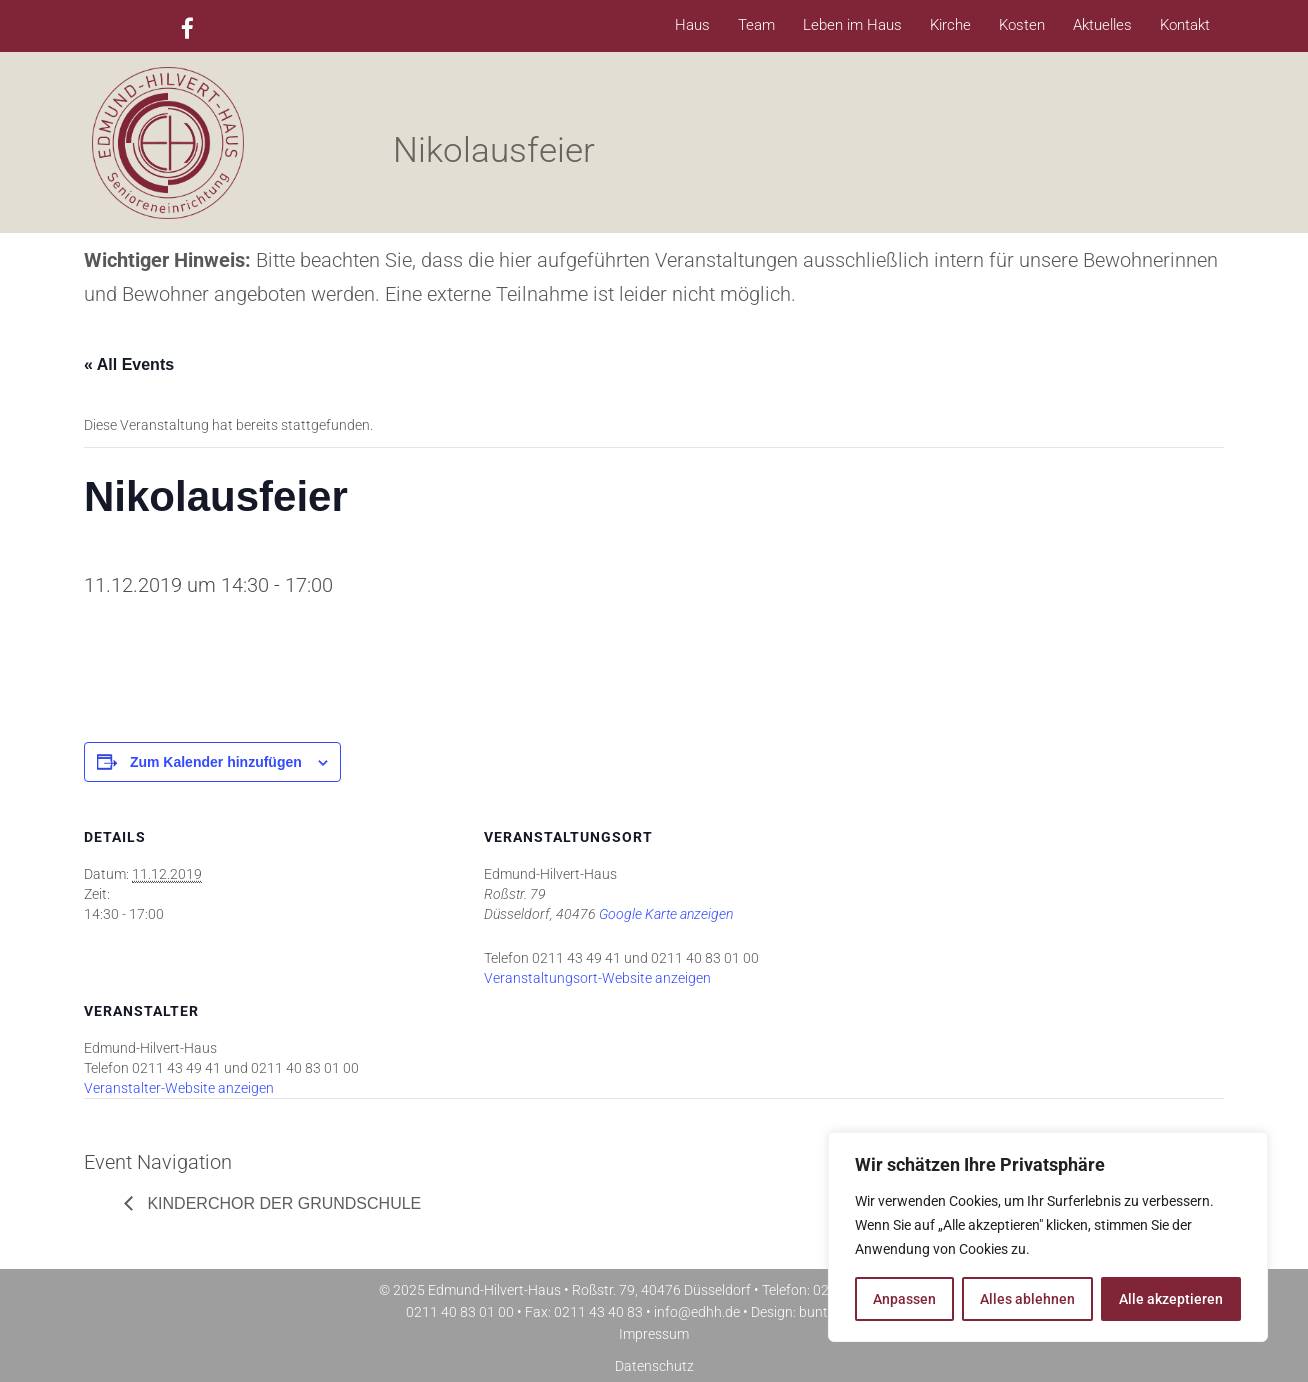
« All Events (129, 364)
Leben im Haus (852, 25)
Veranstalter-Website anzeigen (179, 1088)
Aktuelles (1102, 25)
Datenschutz (654, 1366)
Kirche (950, 25)
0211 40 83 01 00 (460, 1312)
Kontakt (1185, 25)
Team (756, 25)
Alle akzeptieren (1171, 1299)
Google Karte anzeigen (666, 914)
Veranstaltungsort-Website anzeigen (597, 978)
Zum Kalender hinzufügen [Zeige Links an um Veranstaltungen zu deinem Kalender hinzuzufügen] (216, 762)
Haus (692, 25)
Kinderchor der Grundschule (282, 1203)
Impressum (654, 1334)
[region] (1048, 1237)
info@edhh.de (697, 1312)
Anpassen (904, 1299)
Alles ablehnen (1027, 1299)
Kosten (1022, 25)
